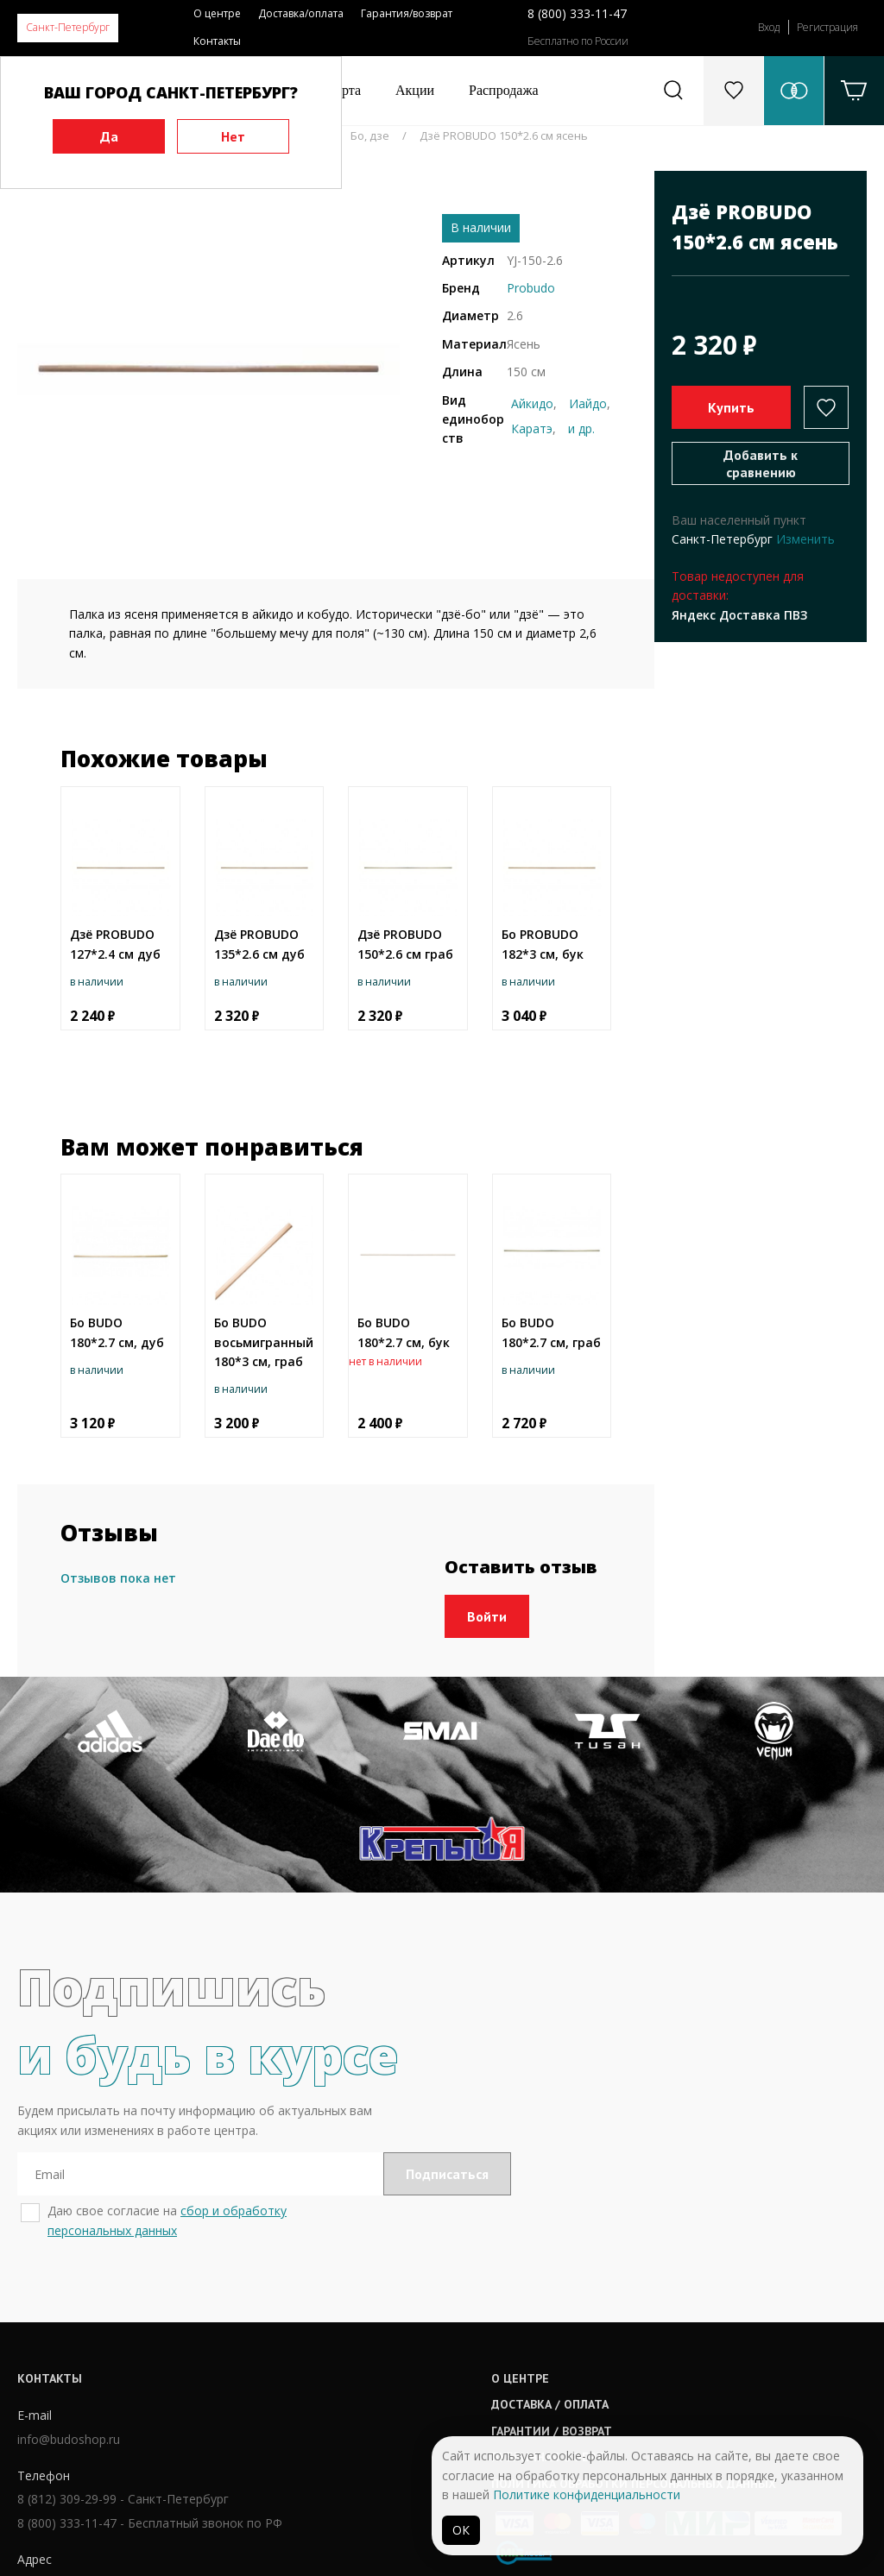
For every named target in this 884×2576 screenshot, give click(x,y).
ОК (461, 2530)
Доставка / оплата (416, 2322)
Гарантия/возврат (406, 13)
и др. (581, 428)
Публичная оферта (417, 2375)
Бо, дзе (369, 135)
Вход (769, 27)
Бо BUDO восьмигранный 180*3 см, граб (263, 1342)
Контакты (217, 41)
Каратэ (531, 428)
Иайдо (588, 403)
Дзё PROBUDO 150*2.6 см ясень (504, 135)
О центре (217, 13)
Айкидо (532, 403)
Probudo (531, 288)
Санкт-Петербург (68, 27)
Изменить (805, 539)
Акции (414, 90)
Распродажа (504, 90)
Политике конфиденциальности (586, 2494)
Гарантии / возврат (417, 2349)
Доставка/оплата (301, 13)
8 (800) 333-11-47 (577, 13)
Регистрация (827, 27)
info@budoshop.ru (68, 2360)
